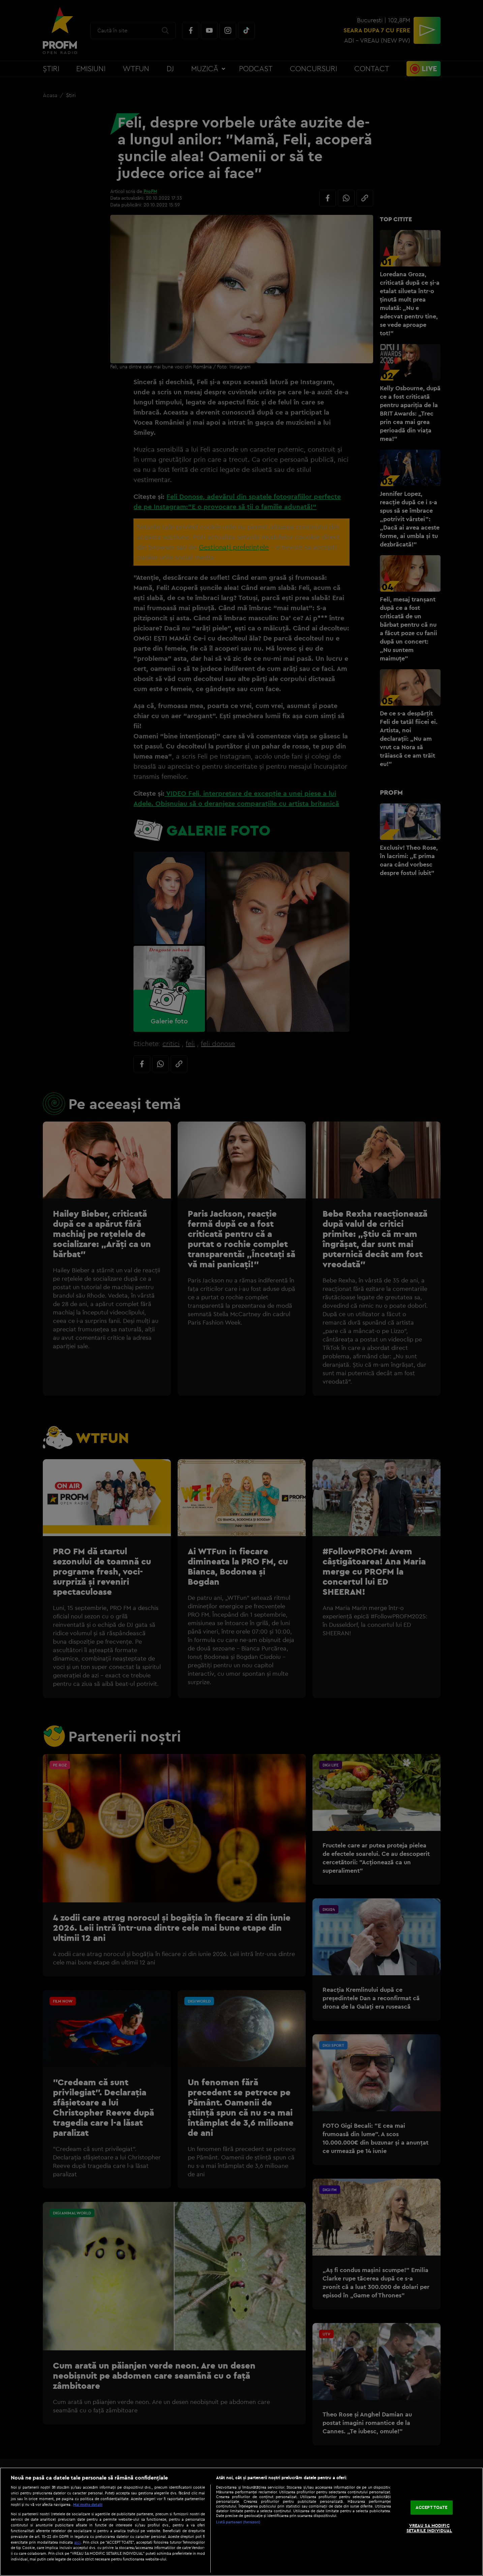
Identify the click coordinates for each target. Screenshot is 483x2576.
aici (77, 2542)
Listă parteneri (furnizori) (238, 2522)
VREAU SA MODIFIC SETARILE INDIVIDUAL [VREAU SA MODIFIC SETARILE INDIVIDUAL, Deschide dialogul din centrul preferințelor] (429, 2528)
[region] (241, 2521)
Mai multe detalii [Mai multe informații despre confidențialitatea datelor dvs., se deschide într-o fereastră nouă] (87, 2504)
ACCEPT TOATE (432, 2507)
